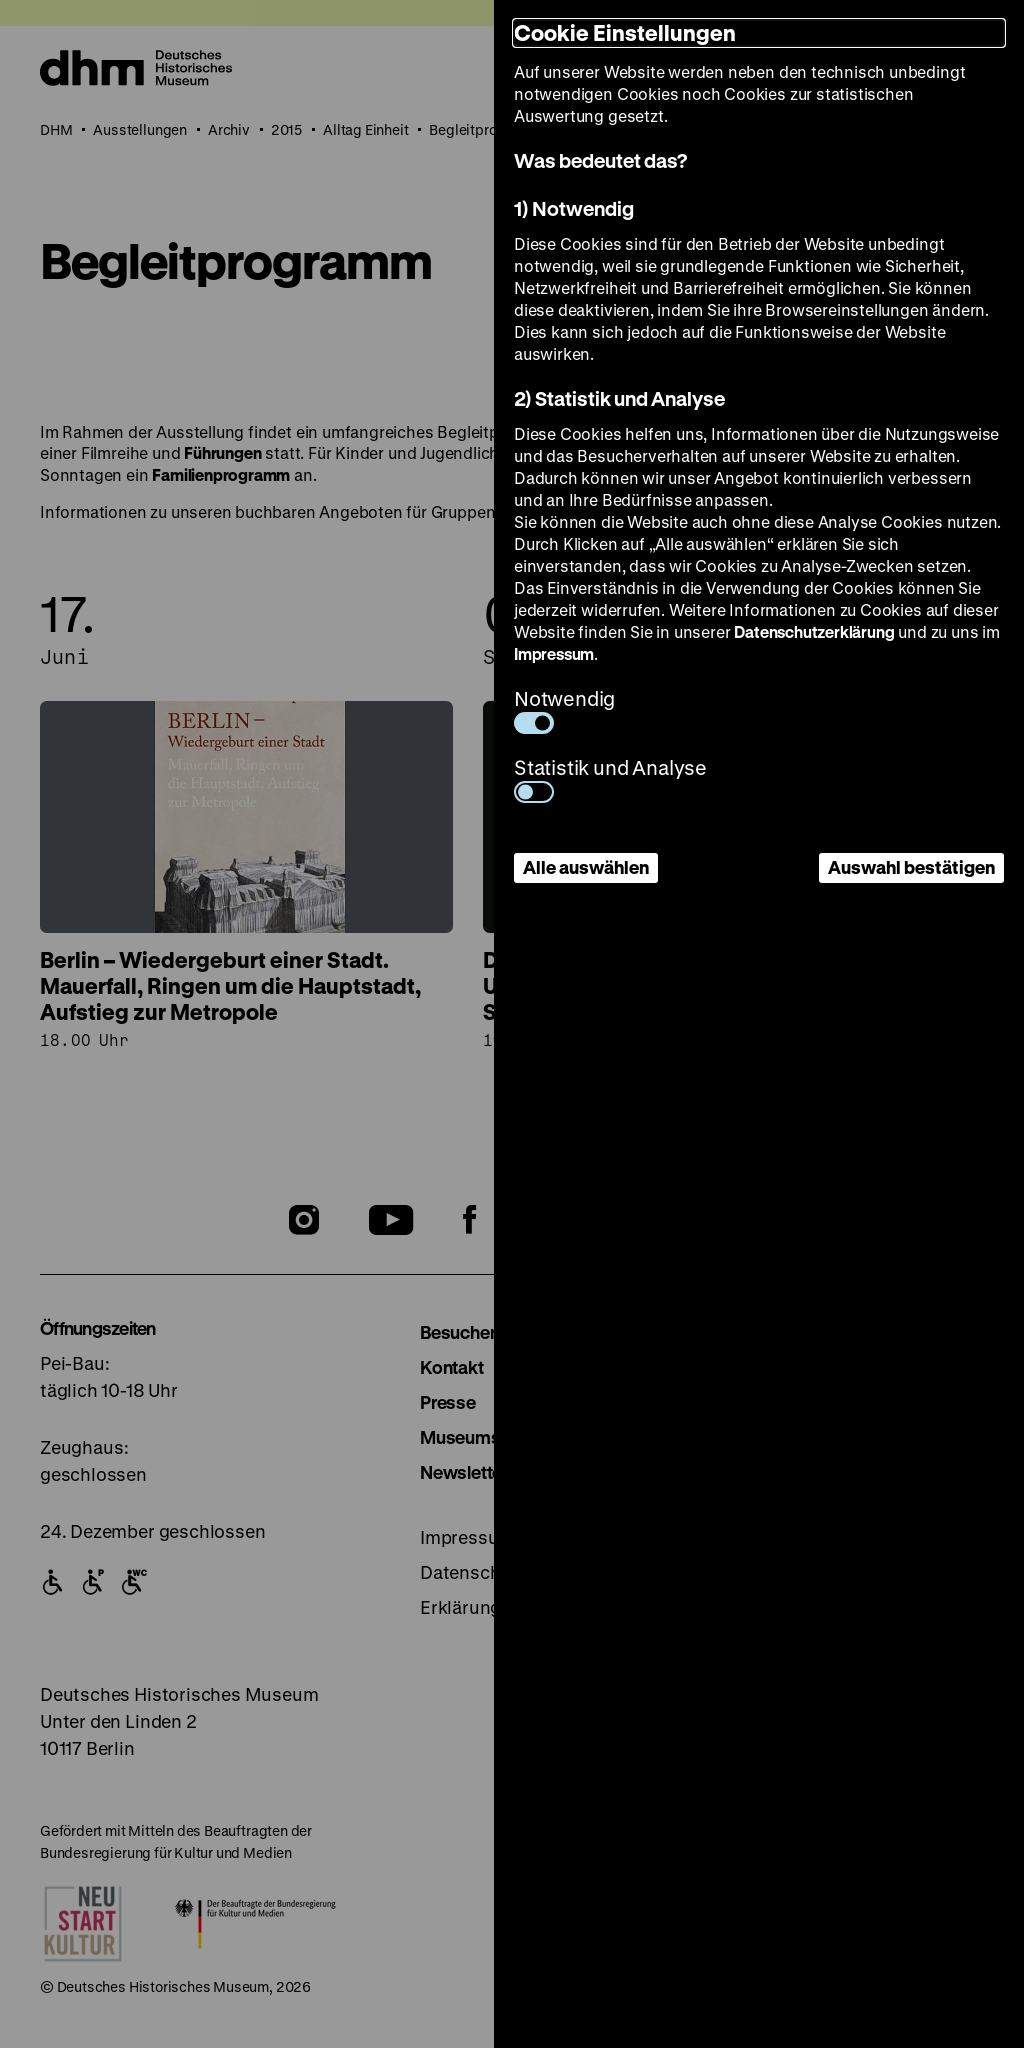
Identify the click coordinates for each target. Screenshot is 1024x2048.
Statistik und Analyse (610, 778)
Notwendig (564, 709)
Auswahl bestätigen (911, 867)
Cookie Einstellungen (625, 32)
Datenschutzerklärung (814, 631)
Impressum (554, 653)
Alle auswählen (586, 867)
